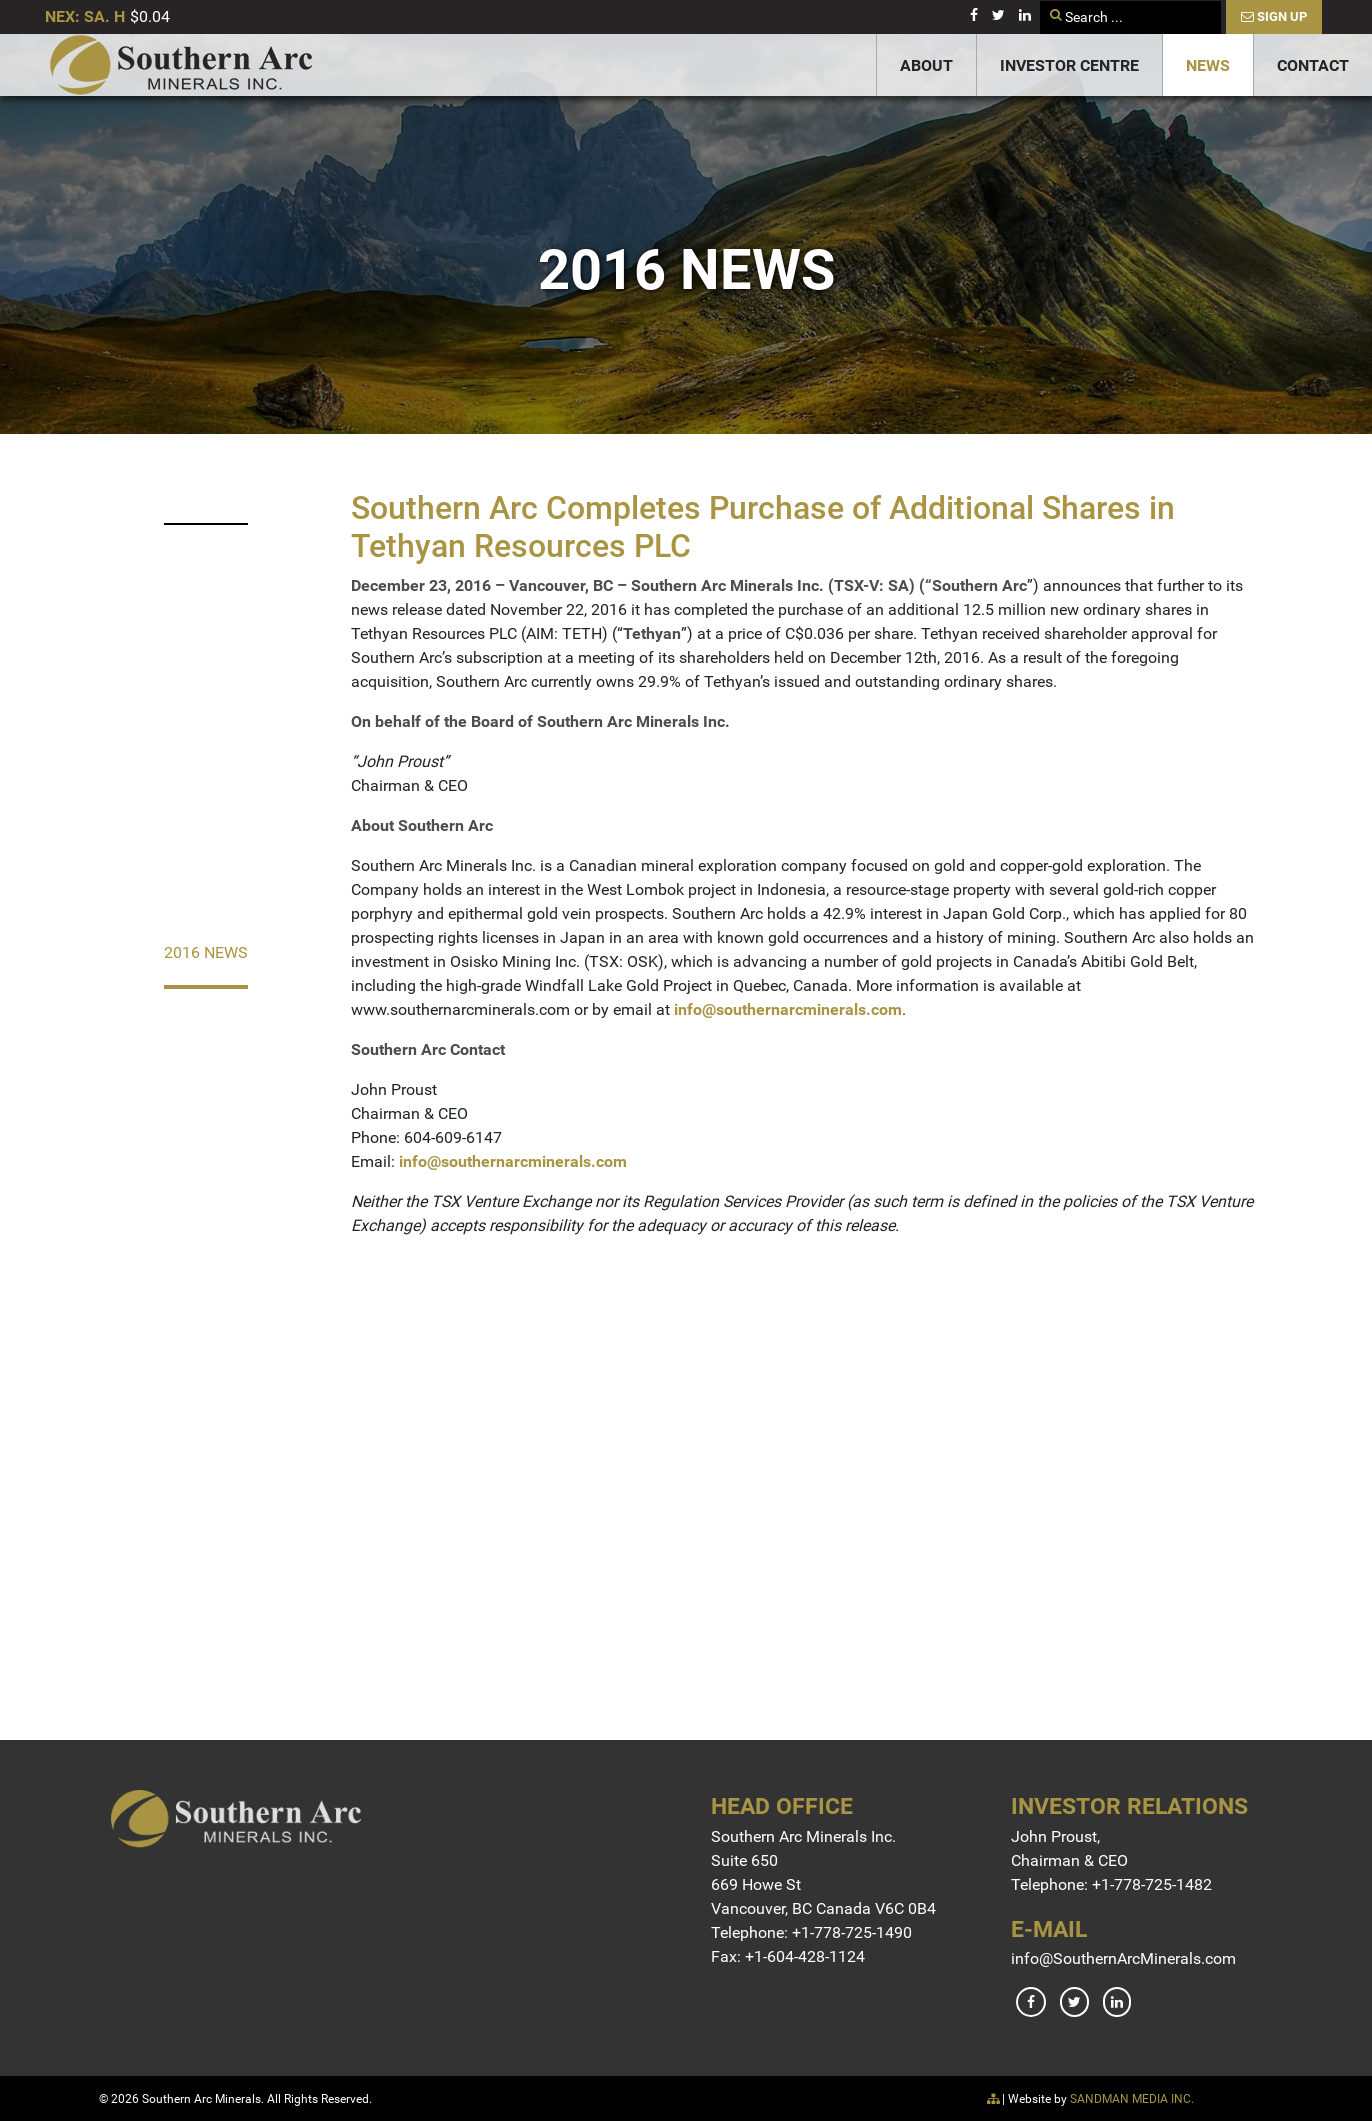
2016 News (206, 952)
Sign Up (1274, 16)
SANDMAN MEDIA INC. (1132, 2099)
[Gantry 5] (181, 65)
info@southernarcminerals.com (788, 1009)
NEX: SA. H (85, 16)
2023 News (206, 490)
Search (1040, 1)
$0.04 (150, 16)
